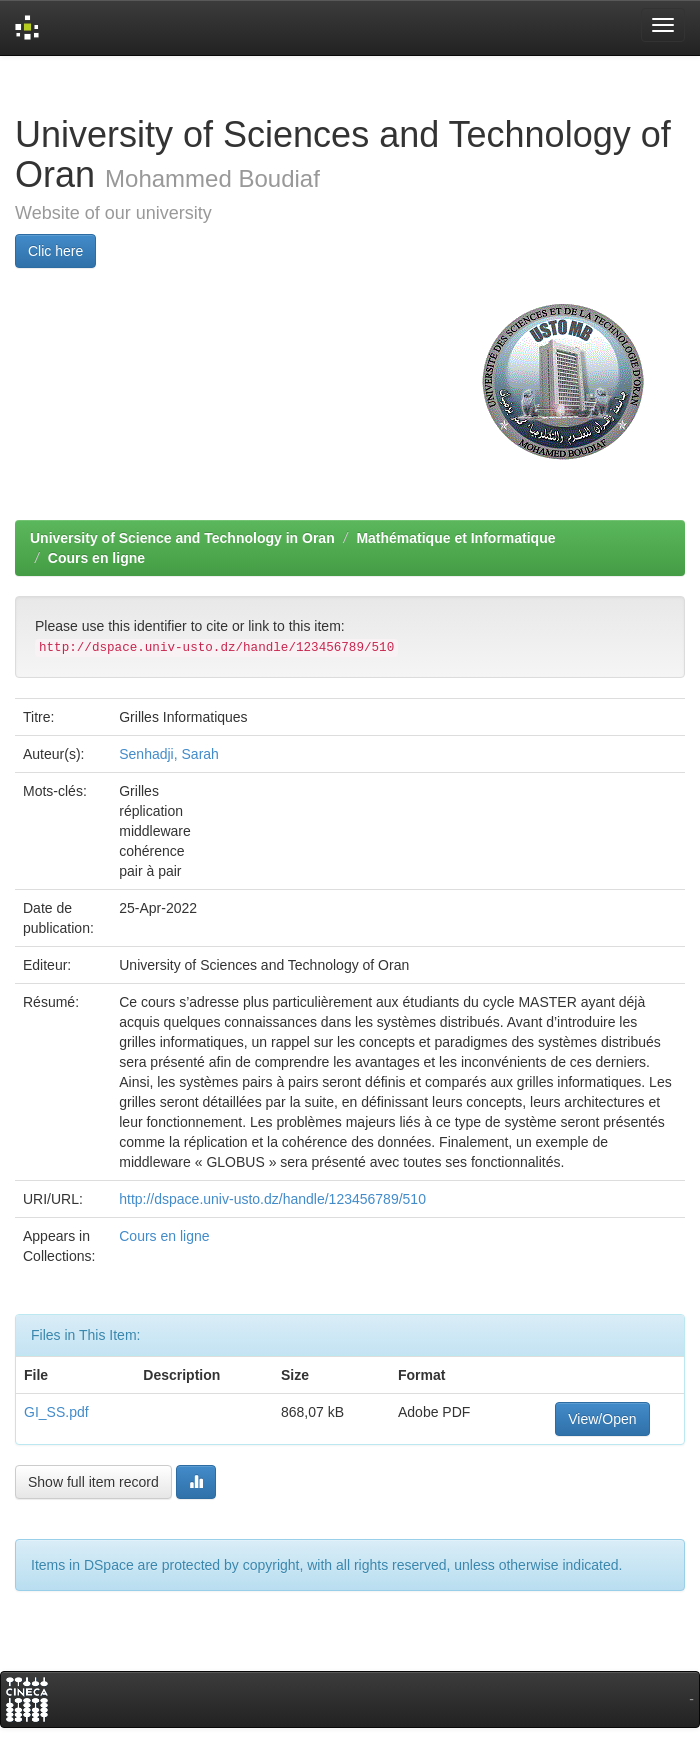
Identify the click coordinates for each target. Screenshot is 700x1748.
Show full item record (93, 1482)
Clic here (55, 251)
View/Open (602, 1419)
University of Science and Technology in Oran (182, 538)
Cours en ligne (96, 558)
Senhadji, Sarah (169, 754)
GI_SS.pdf (56, 1412)
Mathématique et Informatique (455, 538)
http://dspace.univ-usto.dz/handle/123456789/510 (272, 1199)
